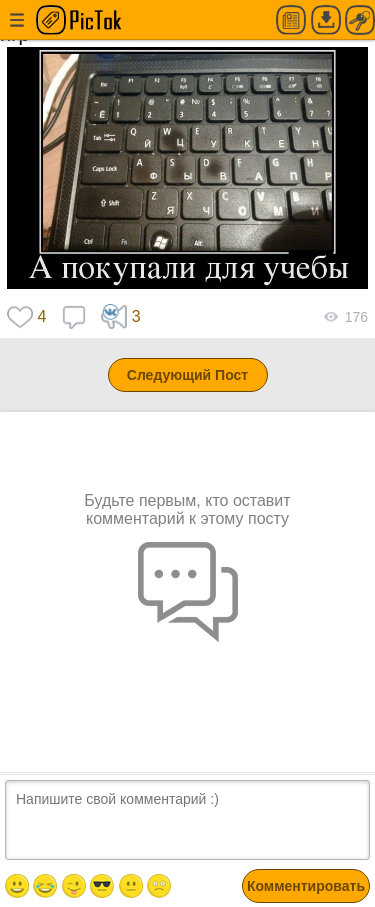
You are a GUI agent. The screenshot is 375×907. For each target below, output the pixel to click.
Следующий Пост (187, 375)
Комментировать (306, 886)
